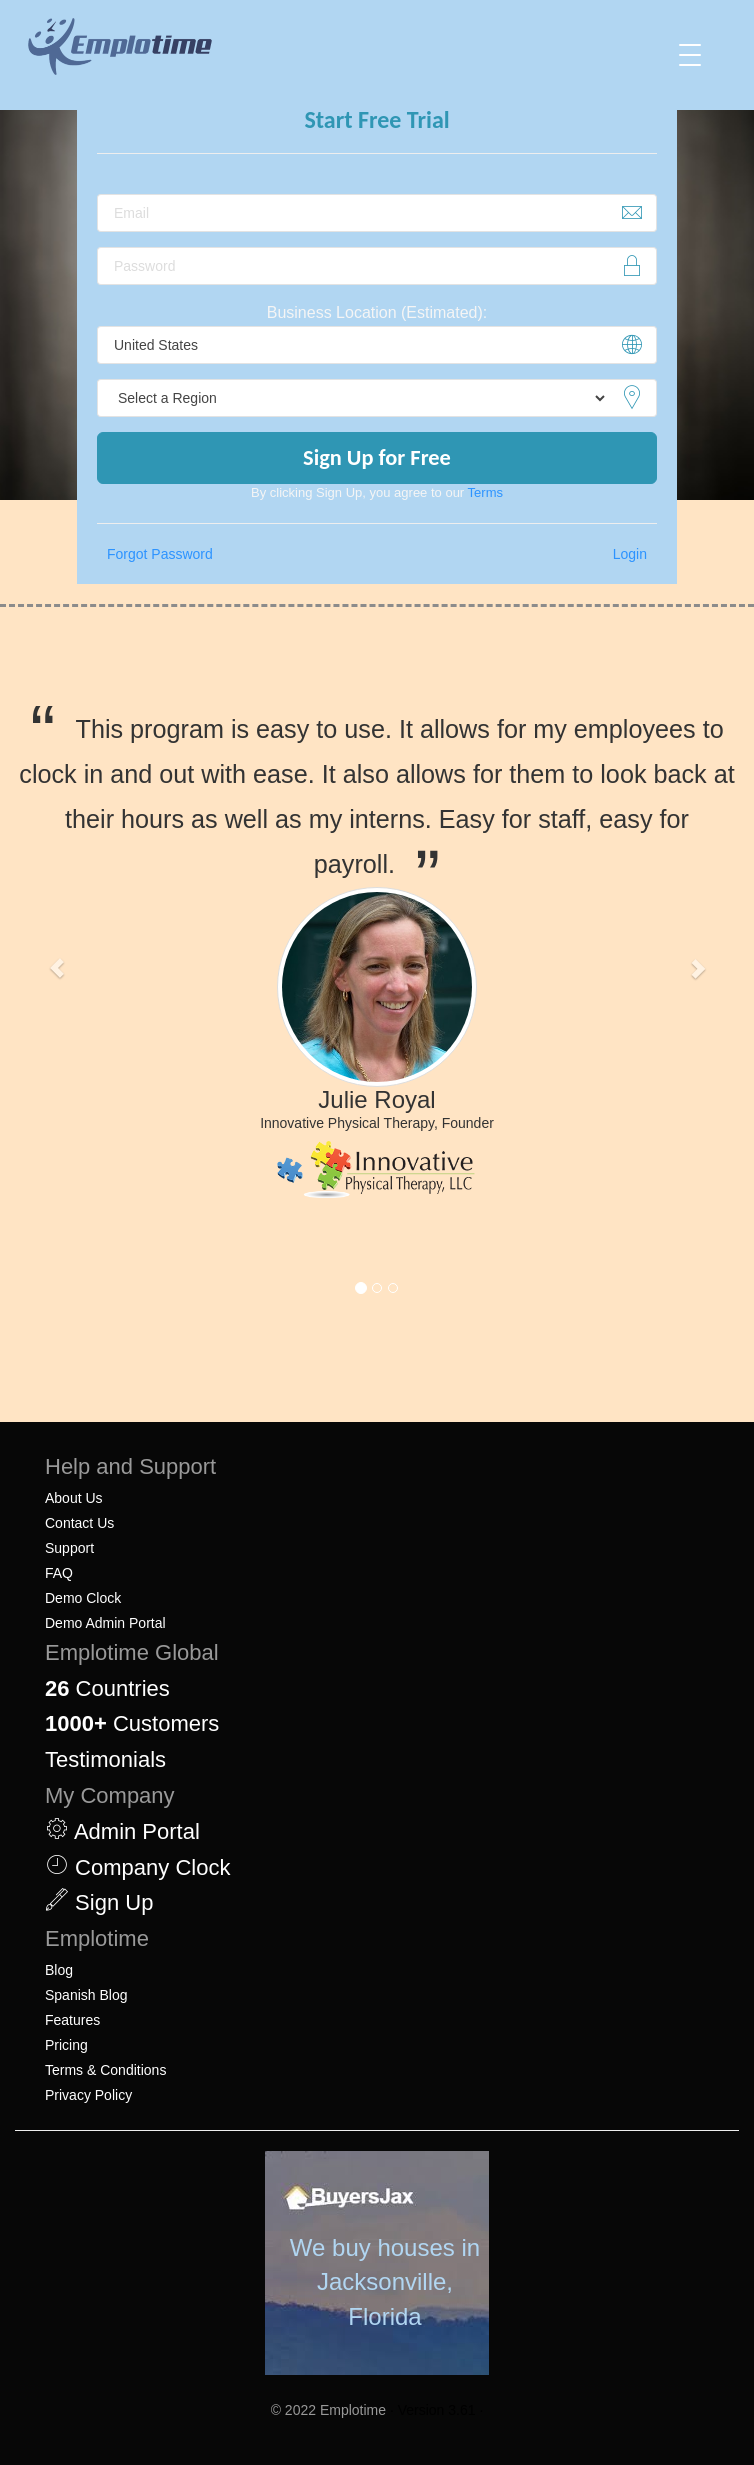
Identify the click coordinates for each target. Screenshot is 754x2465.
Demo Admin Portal (105, 1623)
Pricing (66, 2045)
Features (72, 2020)
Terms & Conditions (105, 2070)
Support (69, 1548)
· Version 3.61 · (436, 2410)
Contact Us (79, 1523)
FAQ (59, 1573)
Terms (485, 492)
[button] (56, 968)
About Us (74, 1498)
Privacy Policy (88, 2095)
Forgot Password (160, 554)
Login (630, 554)
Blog (59, 1970)
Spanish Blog (86, 1995)
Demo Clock (83, 1598)
